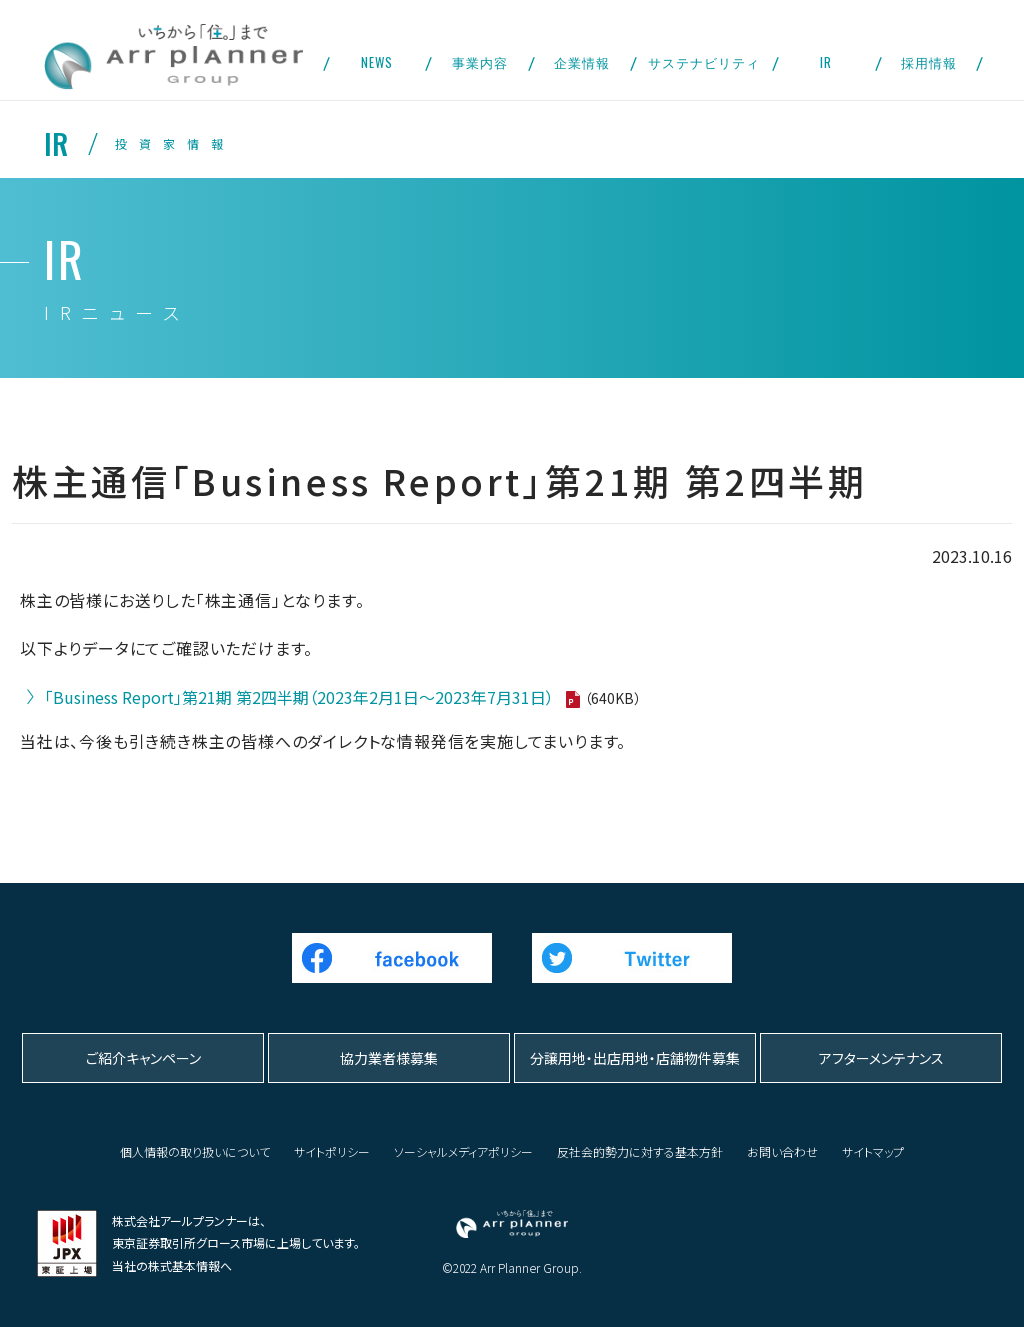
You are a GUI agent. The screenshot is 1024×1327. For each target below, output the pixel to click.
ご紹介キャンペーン (143, 1058)
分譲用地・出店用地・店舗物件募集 (635, 1058)
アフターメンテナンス (881, 1058)
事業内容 (480, 62)
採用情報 (929, 62)
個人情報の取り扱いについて (195, 1151)
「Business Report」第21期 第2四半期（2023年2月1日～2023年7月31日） (299, 697)
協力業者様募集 (389, 1058)
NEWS (377, 62)
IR (826, 62)
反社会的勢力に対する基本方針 (640, 1151)
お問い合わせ (782, 1151)
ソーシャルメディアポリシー (463, 1151)
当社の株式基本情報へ (172, 1265)
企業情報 (582, 62)
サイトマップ (873, 1151)
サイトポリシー (332, 1151)
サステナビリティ (704, 62)
